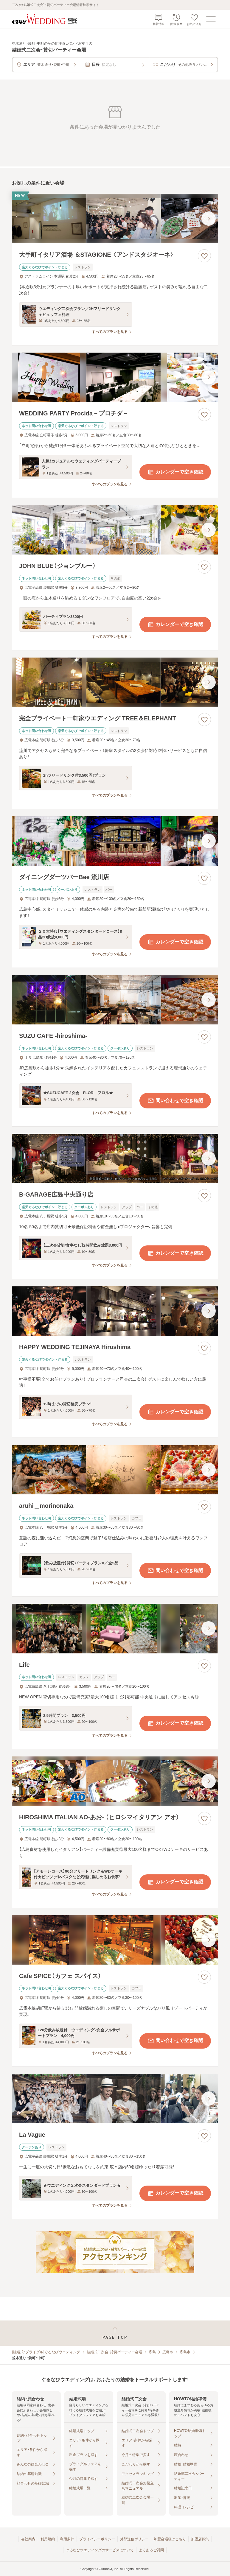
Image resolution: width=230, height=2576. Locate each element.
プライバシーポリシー (97, 2539)
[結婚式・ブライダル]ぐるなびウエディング (46, 2352)
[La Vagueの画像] (115, 2098)
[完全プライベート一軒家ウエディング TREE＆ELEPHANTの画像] (115, 682)
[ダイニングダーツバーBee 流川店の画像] (115, 841)
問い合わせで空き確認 (175, 1100)
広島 (152, 2352)
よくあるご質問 (151, 2550)
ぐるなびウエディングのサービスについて (100, 2550)
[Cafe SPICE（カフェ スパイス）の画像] (115, 1940)
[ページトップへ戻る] (115, 2333)
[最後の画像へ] (208, 218)
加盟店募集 (200, 2539)
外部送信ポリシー (134, 2539)
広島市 (167, 2352)
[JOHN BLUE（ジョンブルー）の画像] (115, 530)
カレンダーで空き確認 (175, 472)
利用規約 (48, 2539)
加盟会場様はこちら (170, 2539)
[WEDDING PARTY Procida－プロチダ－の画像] (115, 377)
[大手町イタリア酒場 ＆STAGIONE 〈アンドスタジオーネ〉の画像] (115, 218)
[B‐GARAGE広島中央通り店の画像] (115, 1158)
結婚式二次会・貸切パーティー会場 (114, 2352)
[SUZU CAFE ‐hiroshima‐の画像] (115, 999)
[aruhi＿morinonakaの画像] (115, 1469)
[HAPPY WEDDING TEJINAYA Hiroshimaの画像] (115, 1311)
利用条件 (67, 2539)
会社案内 (28, 2539)
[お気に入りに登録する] (204, 255)
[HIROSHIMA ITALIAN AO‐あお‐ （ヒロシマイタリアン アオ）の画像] (115, 1781)
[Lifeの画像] (115, 1628)
